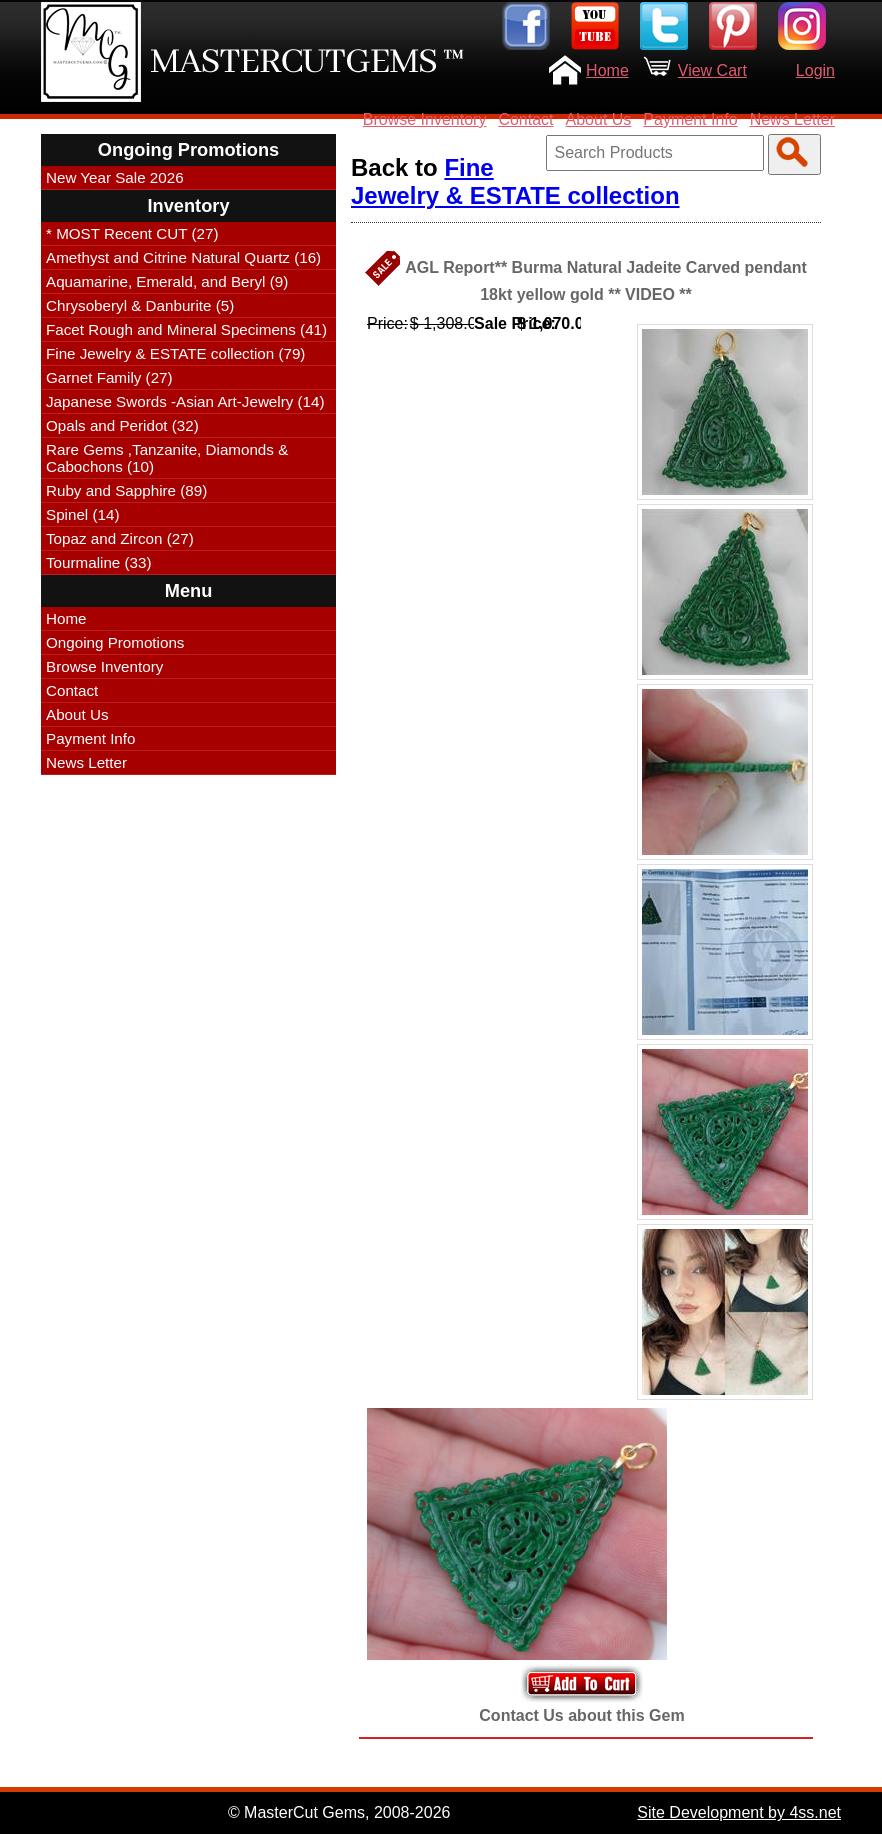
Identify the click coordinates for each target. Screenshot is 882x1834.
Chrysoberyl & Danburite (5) (140, 305)
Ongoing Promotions (115, 642)
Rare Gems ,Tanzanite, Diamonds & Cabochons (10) (167, 458)
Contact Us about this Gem (581, 1715)
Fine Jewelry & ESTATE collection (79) (175, 353)
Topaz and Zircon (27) (120, 538)
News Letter (792, 119)
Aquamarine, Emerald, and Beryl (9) (167, 281)
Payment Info (690, 119)
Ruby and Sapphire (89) (126, 490)
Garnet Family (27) (109, 377)
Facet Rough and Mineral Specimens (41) (186, 329)
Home (607, 70)
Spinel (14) (82, 514)
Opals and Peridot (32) (122, 425)
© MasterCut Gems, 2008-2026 (339, 1812)
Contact (525, 119)
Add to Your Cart (582, 1683)
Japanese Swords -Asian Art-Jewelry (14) (185, 401)
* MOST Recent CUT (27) (132, 233)
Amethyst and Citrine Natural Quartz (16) (183, 257)
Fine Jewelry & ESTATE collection (515, 181)
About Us (599, 119)
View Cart (712, 70)
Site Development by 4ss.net (739, 1812)
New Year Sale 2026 (115, 177)
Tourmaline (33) (99, 562)
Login (815, 70)
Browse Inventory (425, 119)
